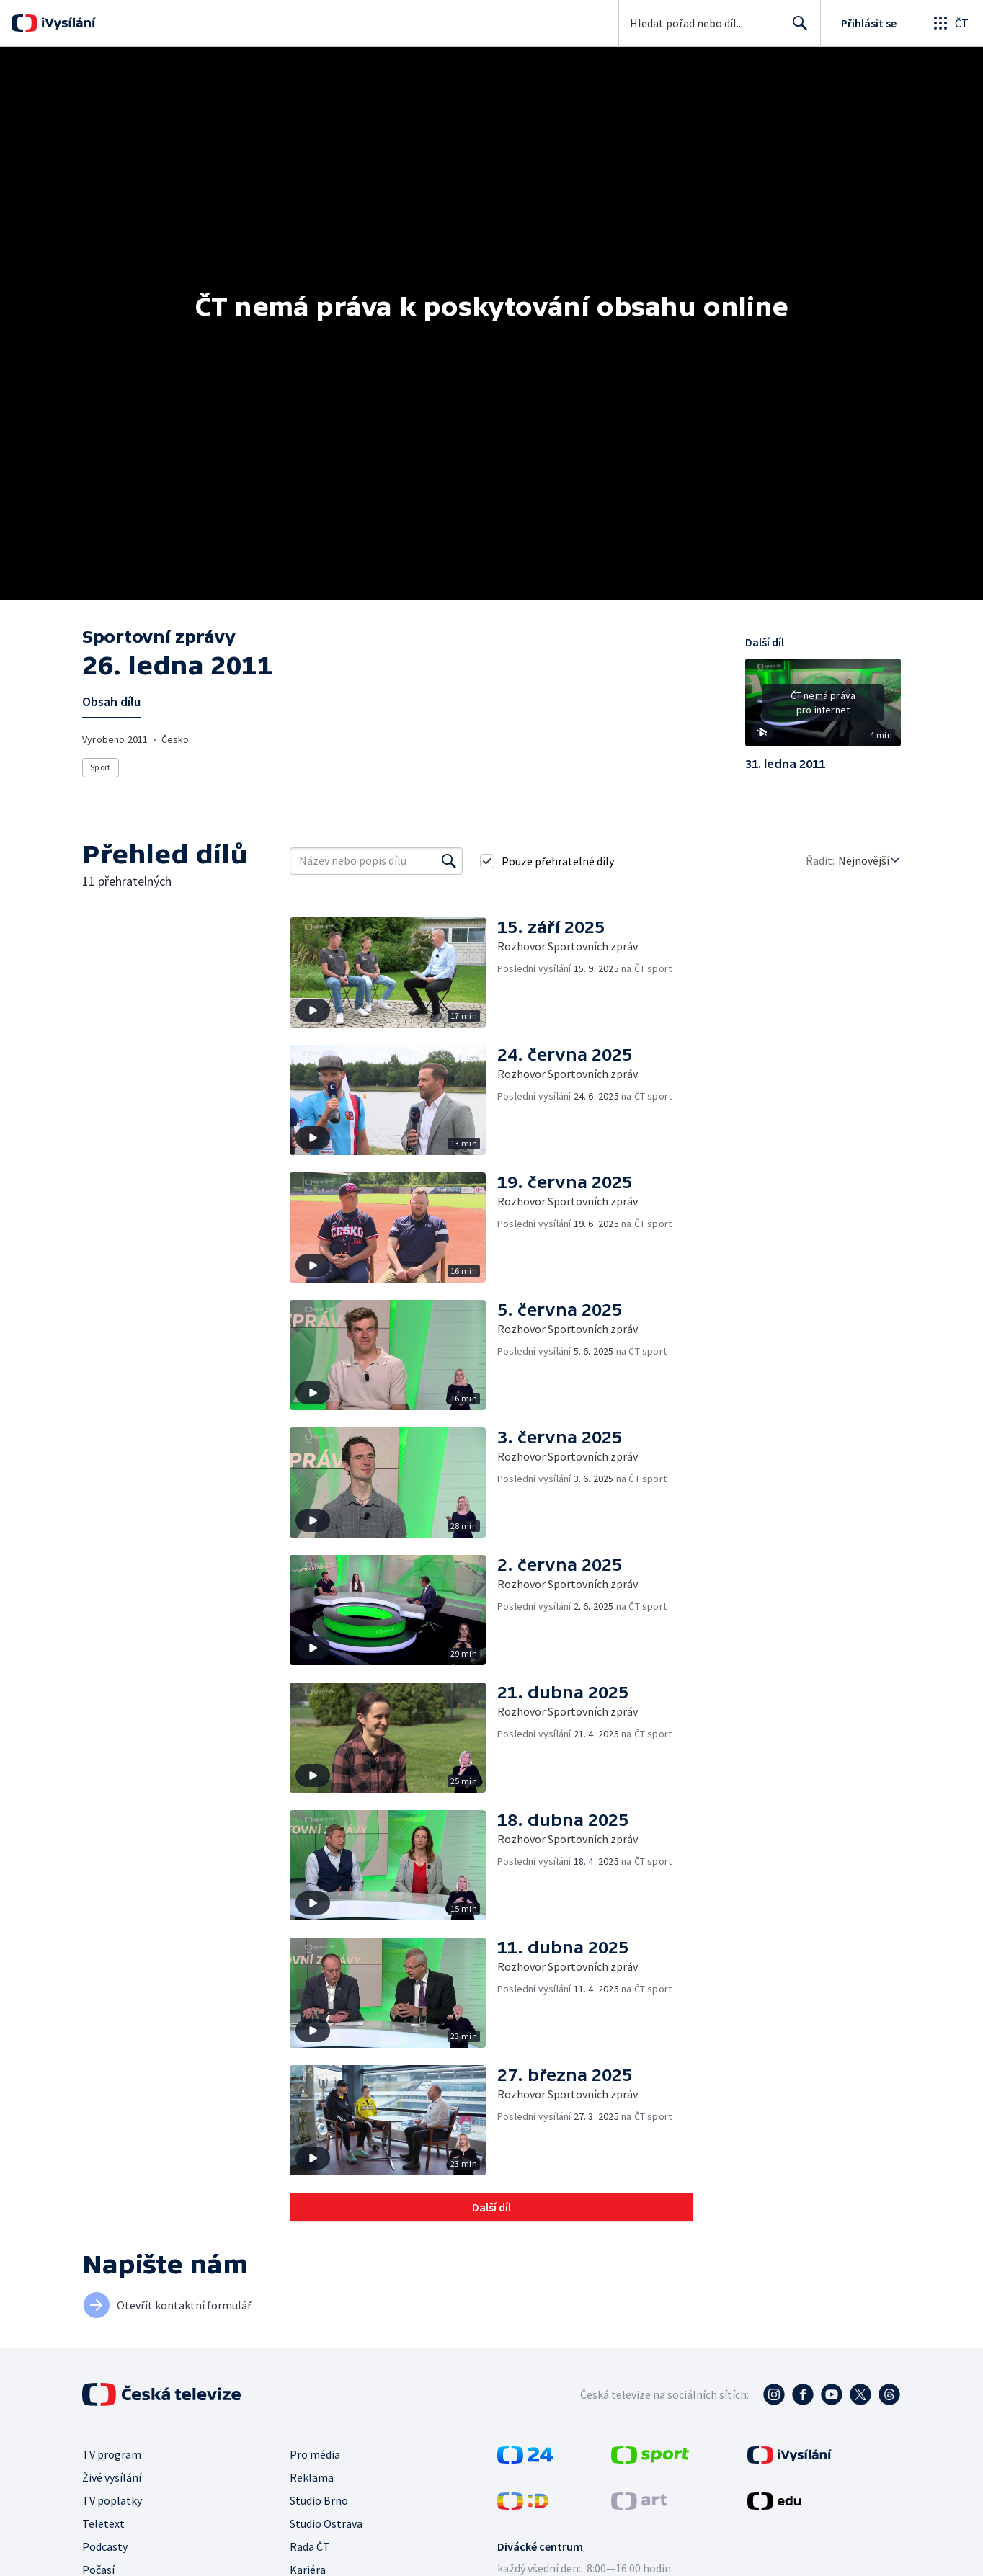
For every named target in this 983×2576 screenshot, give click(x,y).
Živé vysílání (111, 2477)
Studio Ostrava (326, 2523)
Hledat (795, 28)
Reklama (312, 2477)
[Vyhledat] (449, 861)
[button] (823, 708)
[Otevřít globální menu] (950, 23)
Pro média (315, 2454)
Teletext (103, 2523)
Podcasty (105, 2546)
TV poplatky (112, 2500)
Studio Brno (319, 2500)
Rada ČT (310, 2546)
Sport (100, 767)
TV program (111, 2454)
